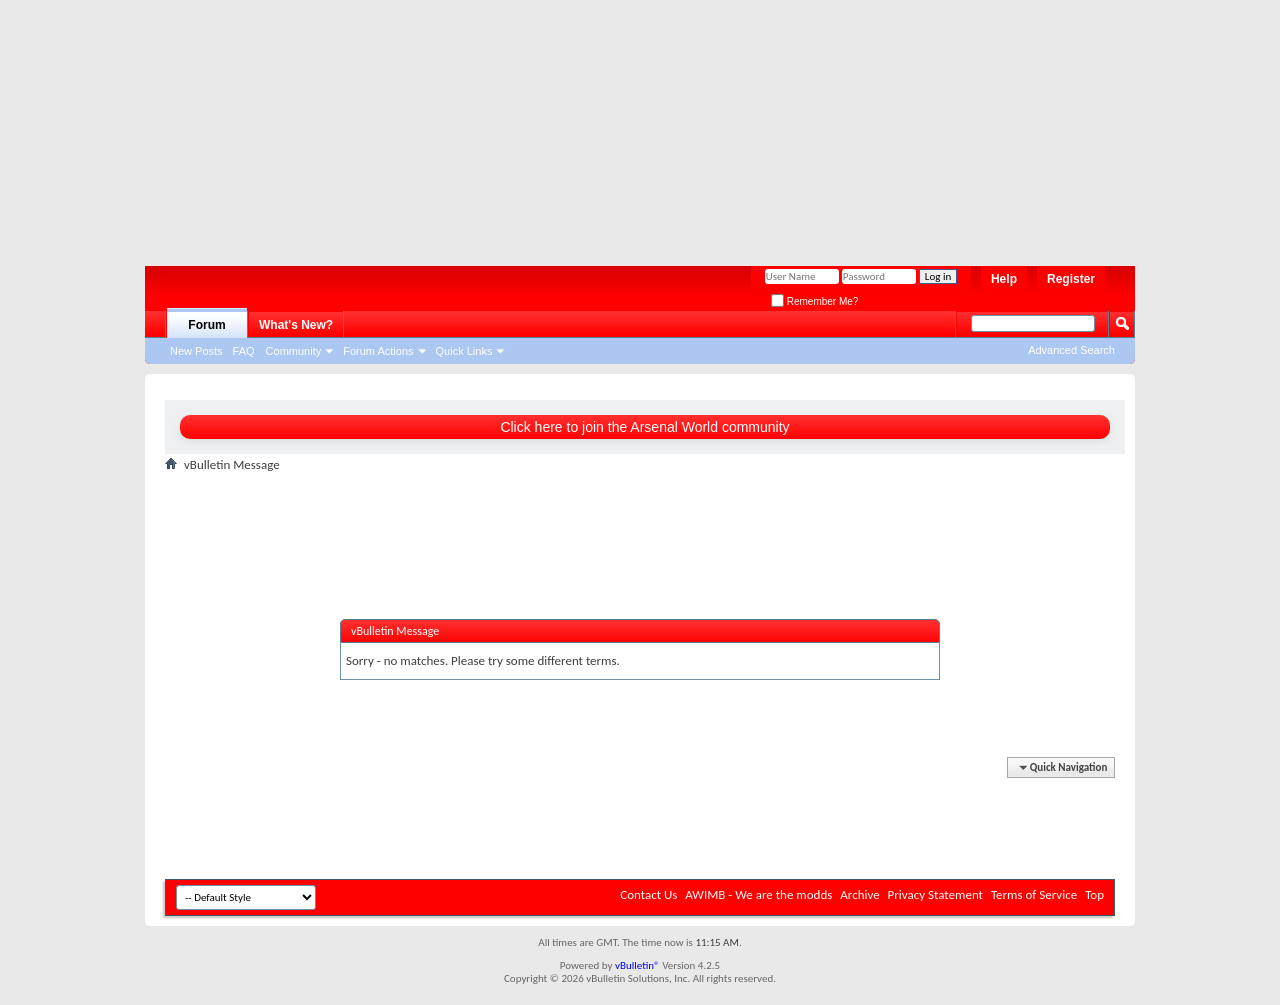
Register (1071, 279)
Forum (206, 325)
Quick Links (464, 351)
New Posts (196, 351)
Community (294, 351)
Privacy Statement (935, 894)
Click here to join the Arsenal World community (644, 427)
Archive (859, 894)
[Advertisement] (630, 125)
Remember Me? (814, 301)
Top (1094, 894)
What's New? (296, 325)
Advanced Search (1071, 350)
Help (1004, 279)
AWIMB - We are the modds (758, 894)
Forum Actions (378, 351)
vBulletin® (637, 965)
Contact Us (648, 894)
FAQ (244, 351)
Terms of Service (1034, 894)
